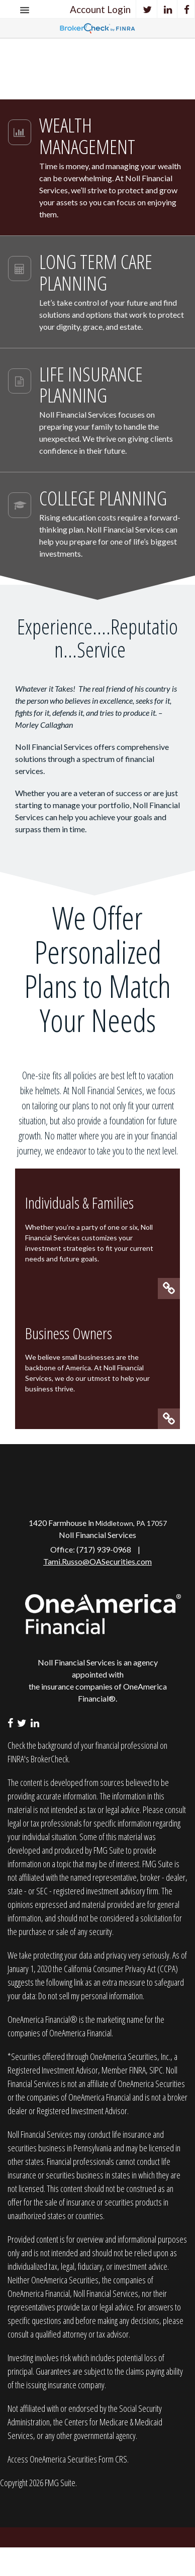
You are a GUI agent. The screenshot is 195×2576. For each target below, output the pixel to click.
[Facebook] (187, 9)
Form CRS (113, 2459)
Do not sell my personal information (90, 1996)
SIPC (156, 2070)
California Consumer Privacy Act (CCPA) (121, 1969)
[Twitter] (147, 9)
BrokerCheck (49, 1759)
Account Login (100, 9)
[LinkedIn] (168, 9)
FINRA (137, 2070)
